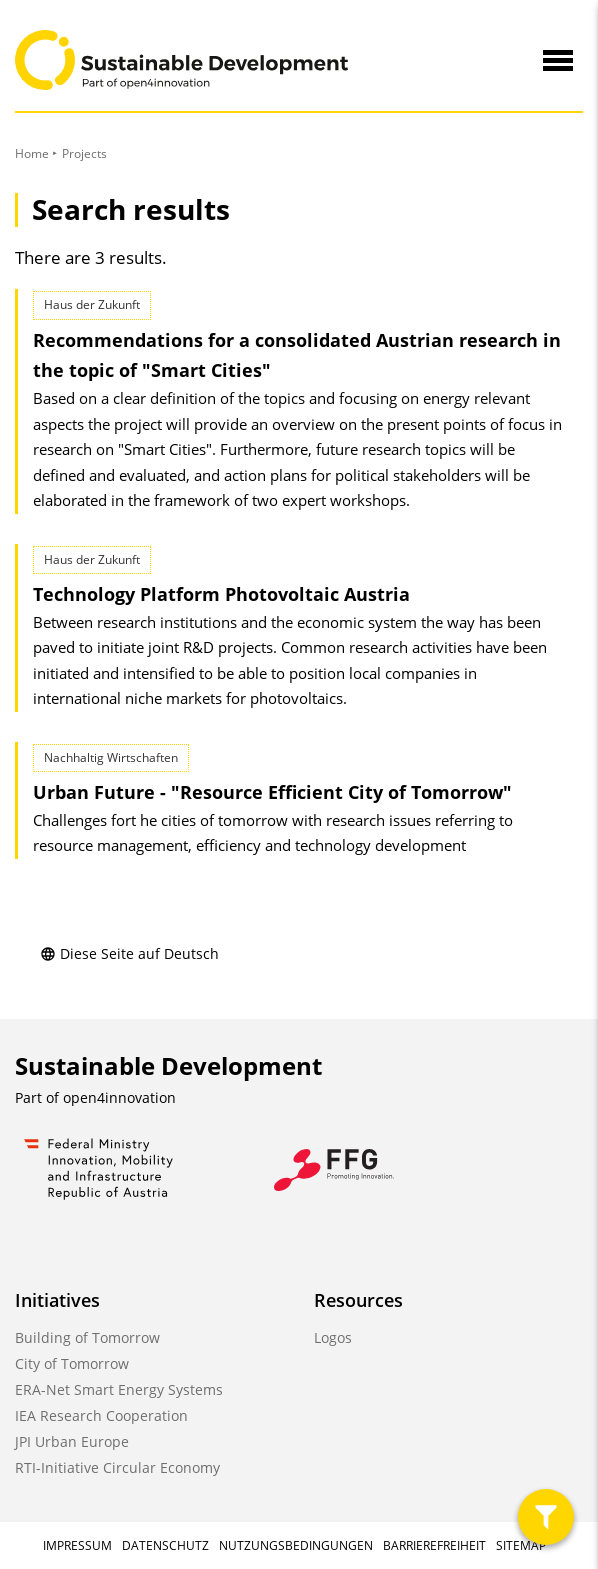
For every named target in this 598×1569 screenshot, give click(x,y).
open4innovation (119, 1097)
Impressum (77, 1545)
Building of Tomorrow (87, 1337)
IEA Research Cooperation (101, 1415)
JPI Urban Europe (72, 1441)
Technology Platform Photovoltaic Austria (221, 594)
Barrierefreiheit (434, 1545)
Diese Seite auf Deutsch (129, 953)
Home (32, 153)
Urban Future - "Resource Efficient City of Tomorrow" (272, 792)
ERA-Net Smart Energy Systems (119, 1389)
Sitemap (521, 1545)
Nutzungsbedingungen (296, 1545)
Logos (333, 1337)
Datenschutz (165, 1545)
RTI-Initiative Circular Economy (117, 1467)
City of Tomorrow (72, 1363)
